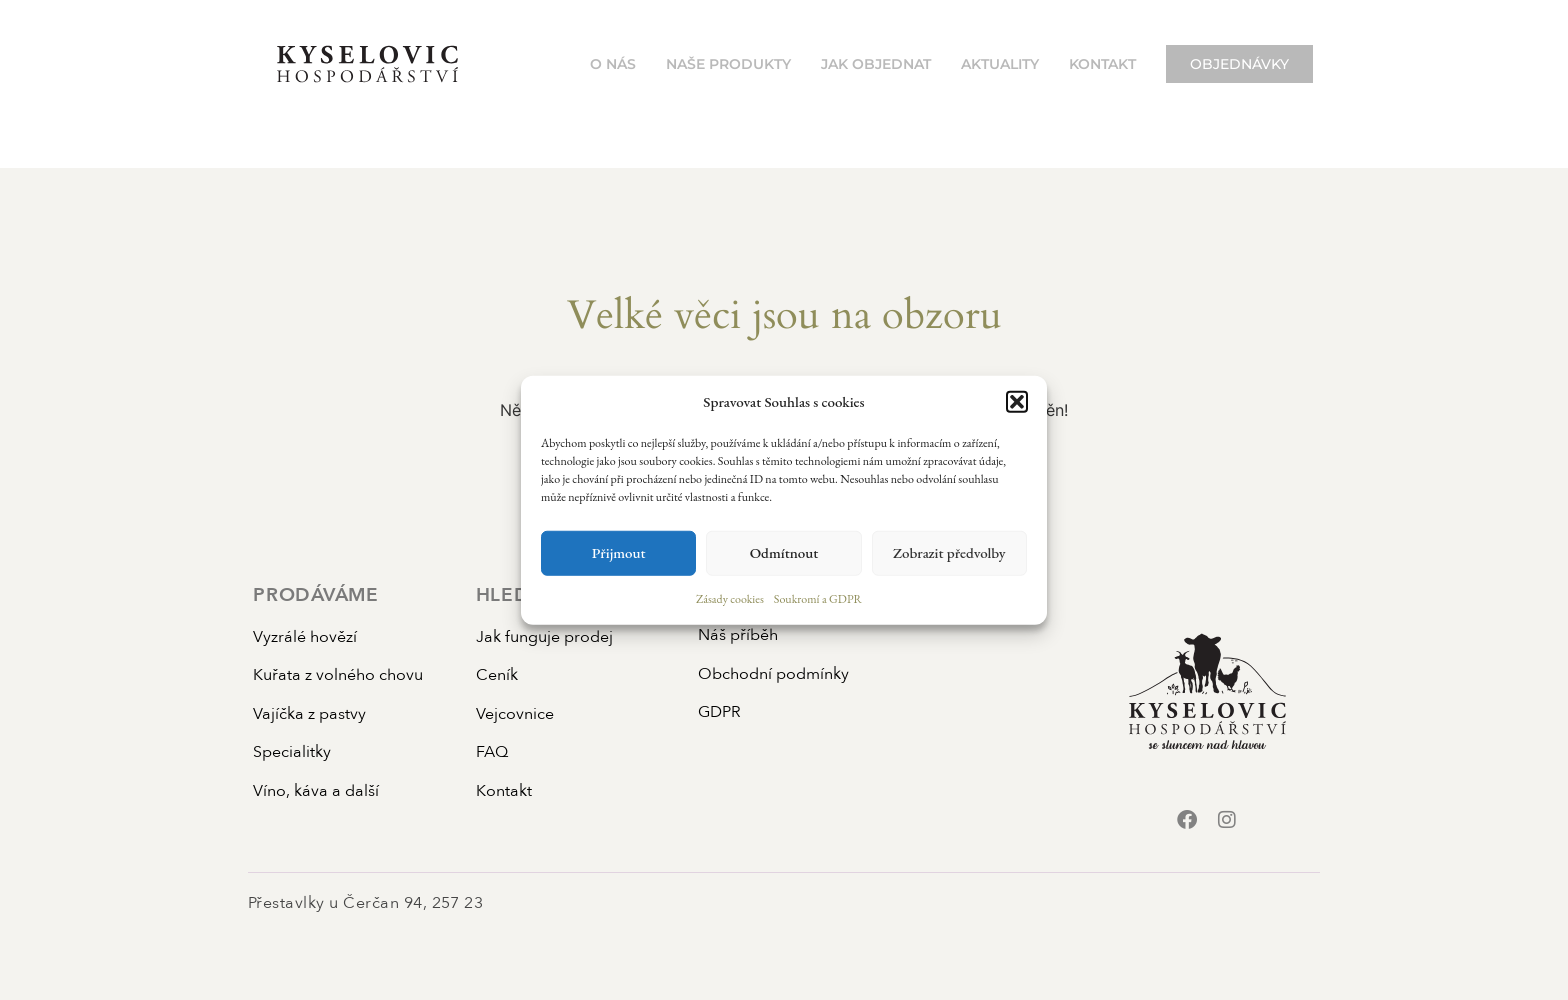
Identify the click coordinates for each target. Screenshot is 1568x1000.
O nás (613, 64)
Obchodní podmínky (773, 674)
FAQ (492, 752)
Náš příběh (738, 635)
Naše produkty (728, 64)
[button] (1017, 402)
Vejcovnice (515, 714)
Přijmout (619, 552)
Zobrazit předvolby (949, 552)
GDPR (719, 712)
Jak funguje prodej (544, 637)
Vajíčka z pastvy (309, 714)
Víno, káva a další (316, 791)
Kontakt (1102, 64)
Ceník (497, 675)
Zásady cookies (730, 598)
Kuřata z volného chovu (338, 675)
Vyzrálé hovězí (305, 637)
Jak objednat (876, 64)
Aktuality (1000, 64)
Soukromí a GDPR (818, 598)
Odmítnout (784, 552)
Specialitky (292, 752)
